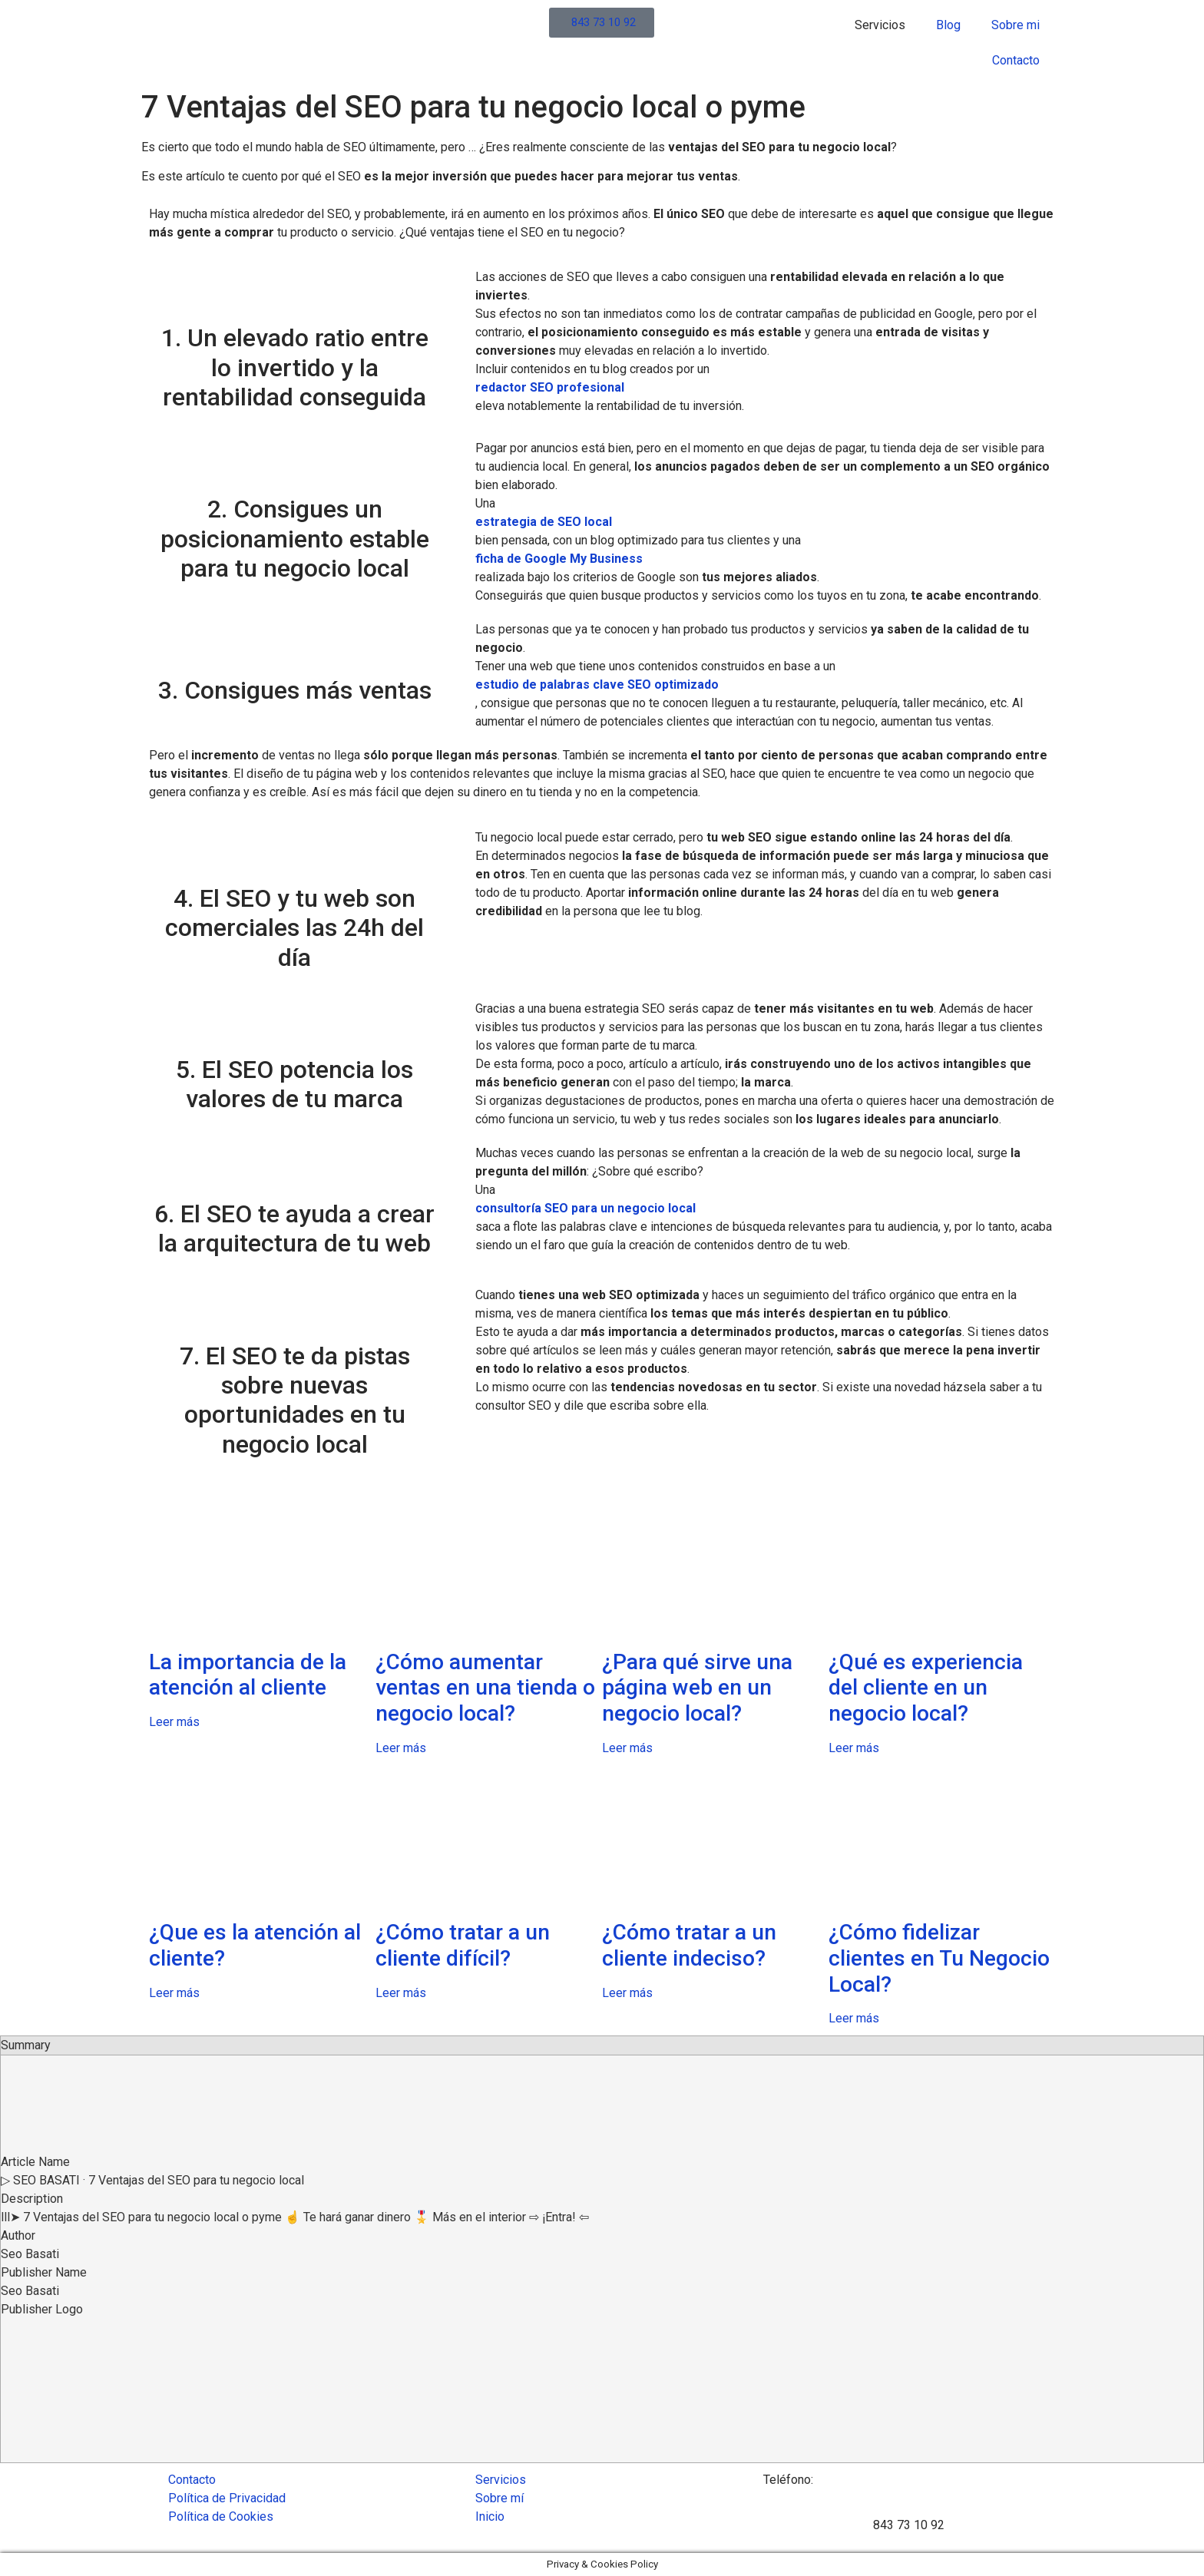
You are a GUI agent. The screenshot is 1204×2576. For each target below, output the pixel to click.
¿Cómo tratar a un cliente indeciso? (689, 1945)
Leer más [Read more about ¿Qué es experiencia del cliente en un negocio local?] (854, 1748)
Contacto (1016, 60)
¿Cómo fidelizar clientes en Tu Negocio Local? (939, 1958)
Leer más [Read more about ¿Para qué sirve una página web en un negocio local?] (627, 1748)
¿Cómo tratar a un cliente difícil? (462, 1945)
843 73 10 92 (908, 2525)
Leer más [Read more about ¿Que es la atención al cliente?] (174, 1993)
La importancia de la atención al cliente (247, 1675)
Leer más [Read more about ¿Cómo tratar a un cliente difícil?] (400, 1993)
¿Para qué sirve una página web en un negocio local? (697, 1687)
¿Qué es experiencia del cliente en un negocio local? (926, 1687)
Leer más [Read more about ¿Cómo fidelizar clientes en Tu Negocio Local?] (854, 2018)
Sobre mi (1015, 25)
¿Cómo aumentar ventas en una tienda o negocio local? (485, 1687)
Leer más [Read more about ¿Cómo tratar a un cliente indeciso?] (627, 1993)
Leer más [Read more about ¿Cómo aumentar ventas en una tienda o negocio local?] (400, 1748)
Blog (948, 25)
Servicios (880, 25)
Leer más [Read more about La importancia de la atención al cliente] (174, 1722)
